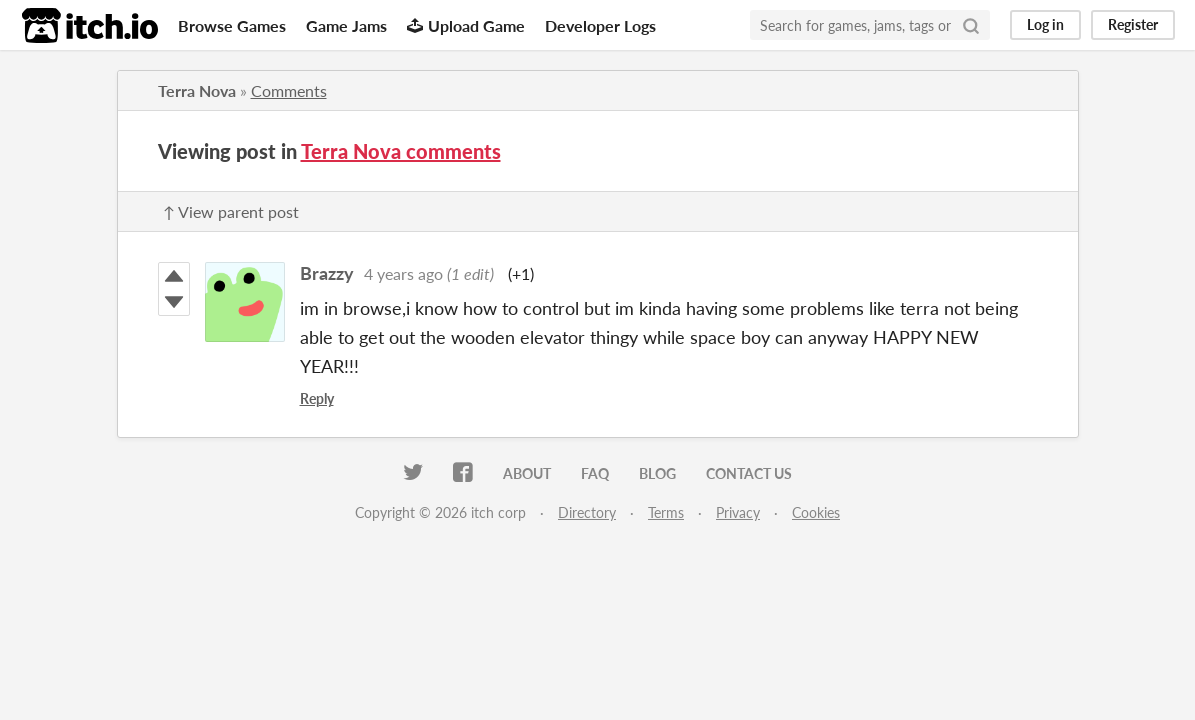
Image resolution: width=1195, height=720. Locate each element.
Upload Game (466, 25)
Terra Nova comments (401, 151)
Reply (317, 398)
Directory (587, 512)
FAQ (595, 473)
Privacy (738, 512)
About (527, 473)
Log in (1045, 24)
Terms (666, 512)
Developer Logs (600, 25)
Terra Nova (197, 90)
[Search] (971, 25)
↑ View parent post (231, 211)
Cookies (816, 512)
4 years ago (403, 273)
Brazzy (327, 273)
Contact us (749, 473)
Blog (657, 473)
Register (1133, 24)
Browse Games (232, 25)
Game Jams (346, 25)
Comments (289, 90)
